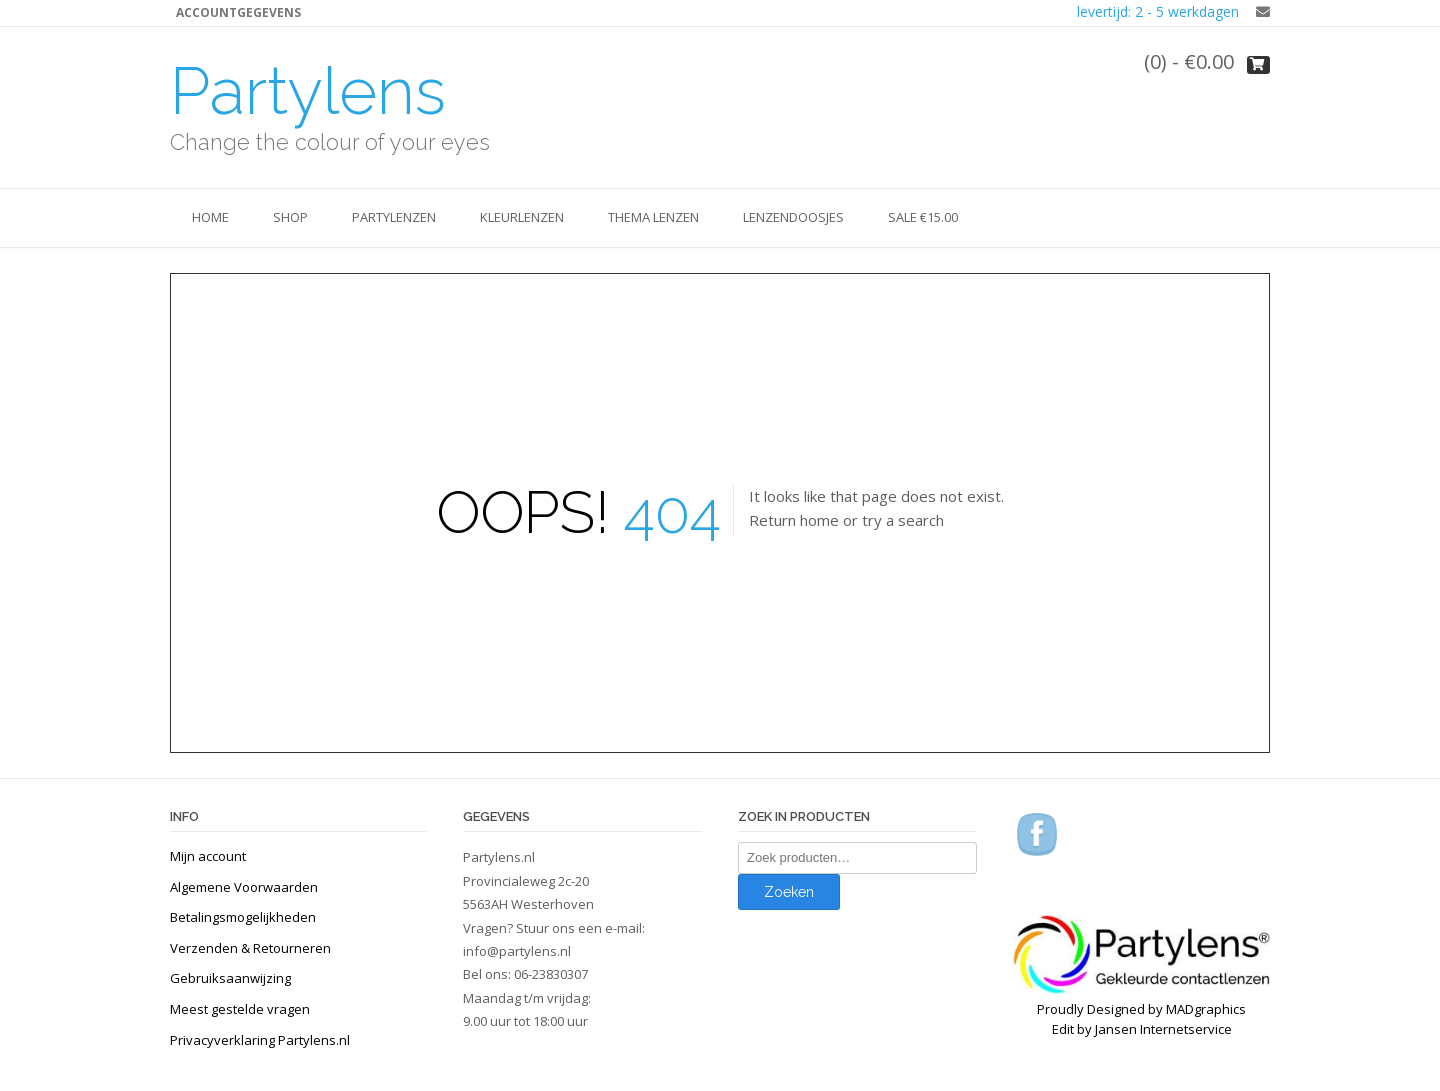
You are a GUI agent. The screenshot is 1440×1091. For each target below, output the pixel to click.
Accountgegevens (238, 12)
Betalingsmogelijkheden (243, 917)
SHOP (290, 217)
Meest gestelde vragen (240, 1009)
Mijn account (208, 856)
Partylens (308, 91)
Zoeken (789, 892)
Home (210, 217)
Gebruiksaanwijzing (230, 978)
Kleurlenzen (522, 217)
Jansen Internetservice (1163, 1029)
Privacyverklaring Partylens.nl (260, 1040)
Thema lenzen (653, 217)
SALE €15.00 (923, 217)
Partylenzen (394, 217)
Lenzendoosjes (793, 217)
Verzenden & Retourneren (250, 948)
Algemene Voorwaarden (244, 887)
